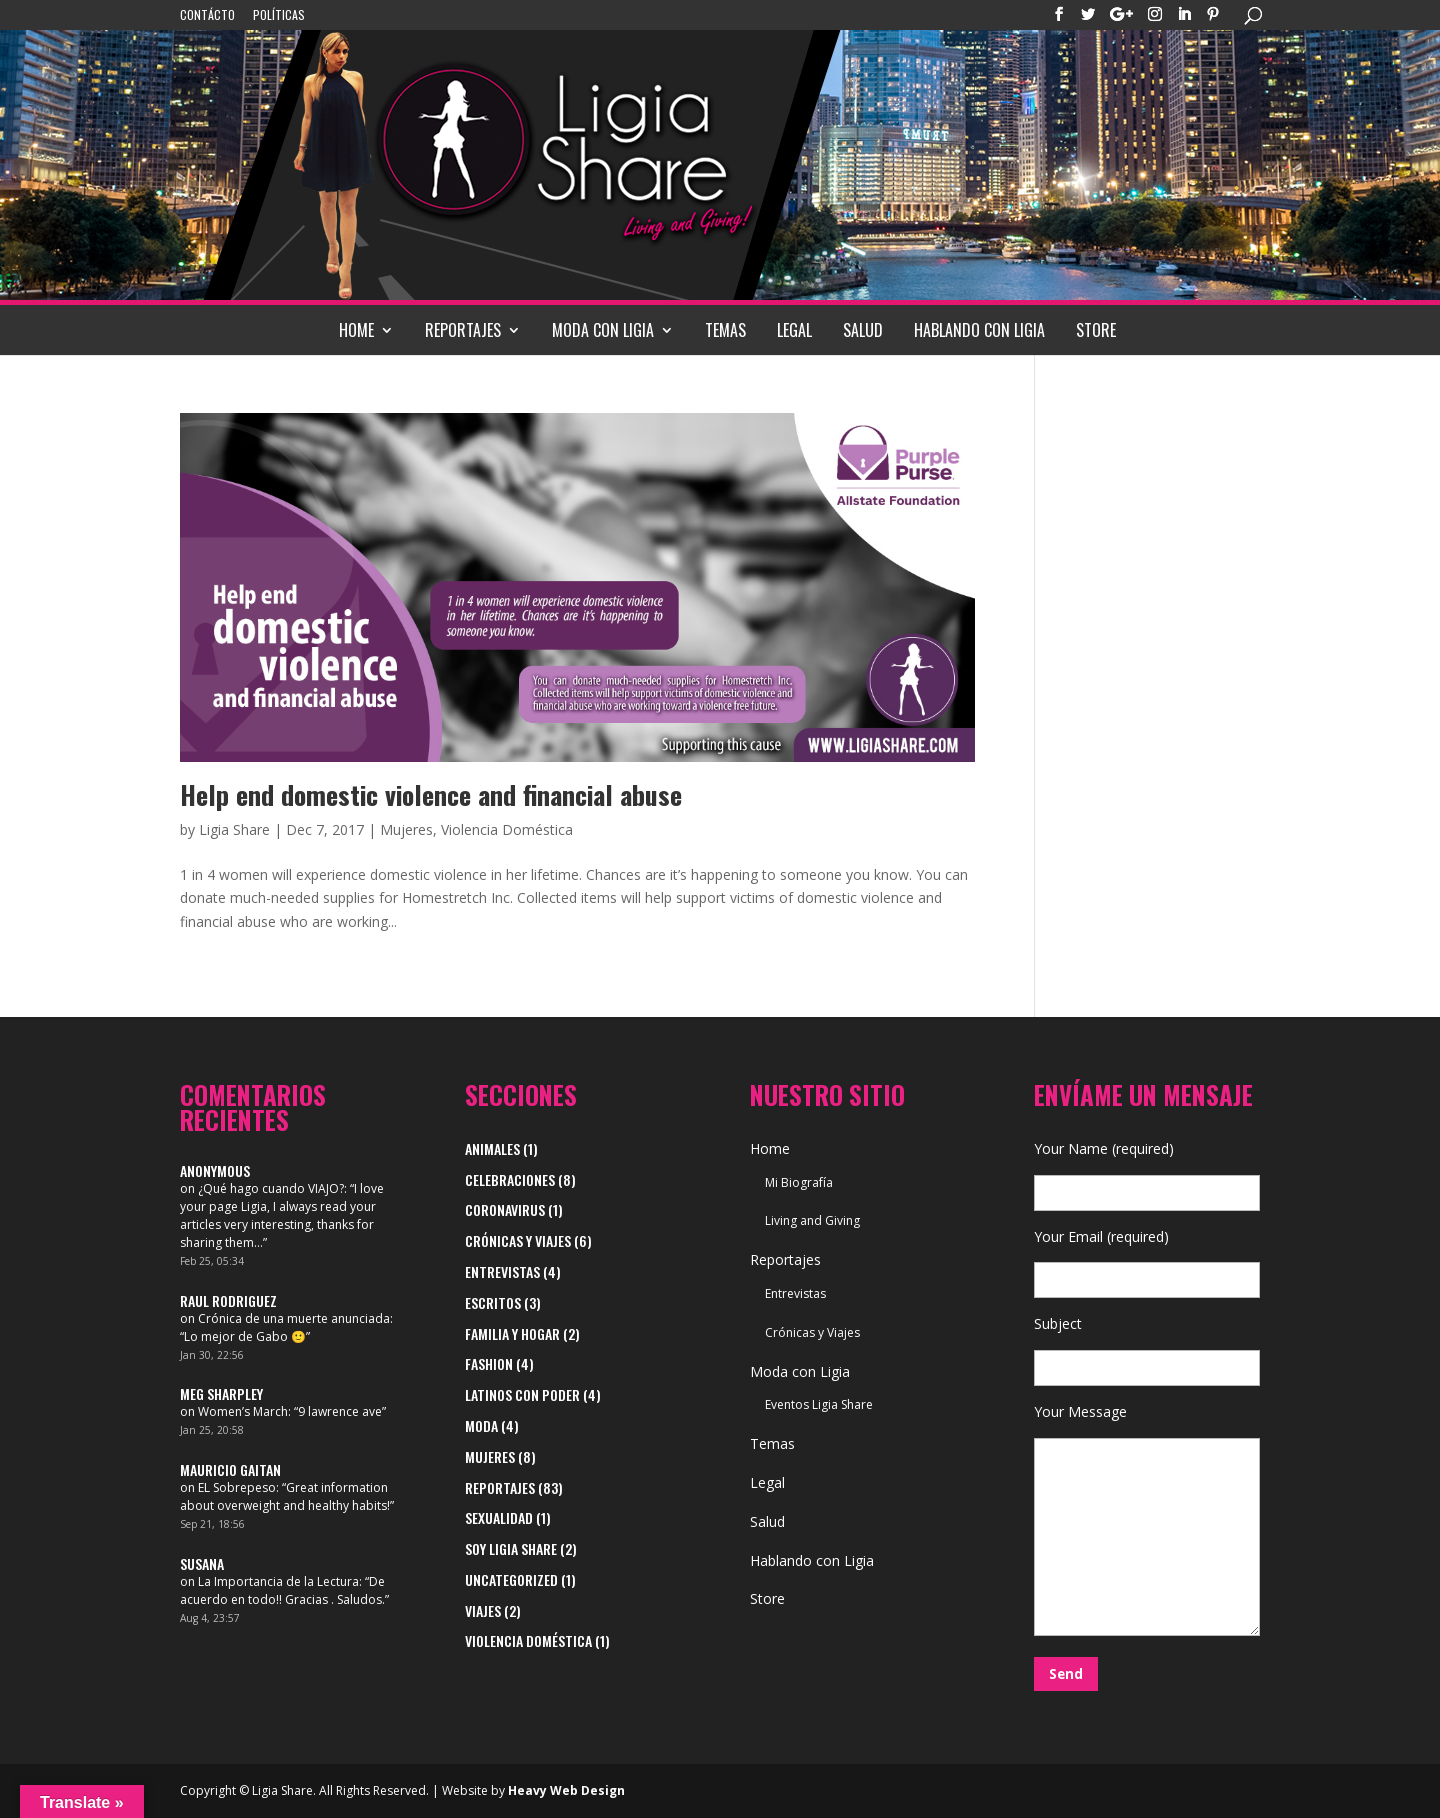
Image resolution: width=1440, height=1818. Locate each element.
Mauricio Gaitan (230, 1469)
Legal (794, 330)
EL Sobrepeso (237, 1487)
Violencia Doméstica (507, 829)
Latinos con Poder (522, 1394)
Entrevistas (502, 1271)
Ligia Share (234, 829)
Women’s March (243, 1411)
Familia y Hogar (512, 1333)
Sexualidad (499, 1517)
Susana (202, 1563)
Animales (492, 1148)
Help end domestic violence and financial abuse (431, 794)
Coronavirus (505, 1209)
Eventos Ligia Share (819, 1404)
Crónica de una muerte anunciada (294, 1318)
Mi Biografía (799, 1182)
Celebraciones (510, 1179)
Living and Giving (812, 1220)
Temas (725, 330)
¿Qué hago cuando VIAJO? (271, 1188)
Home (356, 330)
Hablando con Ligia (979, 330)
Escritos (493, 1302)
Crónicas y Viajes (518, 1240)
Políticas (279, 16)
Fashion (489, 1363)
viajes (483, 1610)
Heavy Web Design (566, 1790)
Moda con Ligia (603, 330)
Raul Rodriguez (228, 1300)
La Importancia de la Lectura (278, 1581)
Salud (863, 330)
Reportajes (463, 330)
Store (1096, 330)
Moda (481, 1425)
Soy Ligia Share (511, 1548)
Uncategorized (511, 1579)
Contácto (207, 16)
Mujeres (406, 829)
